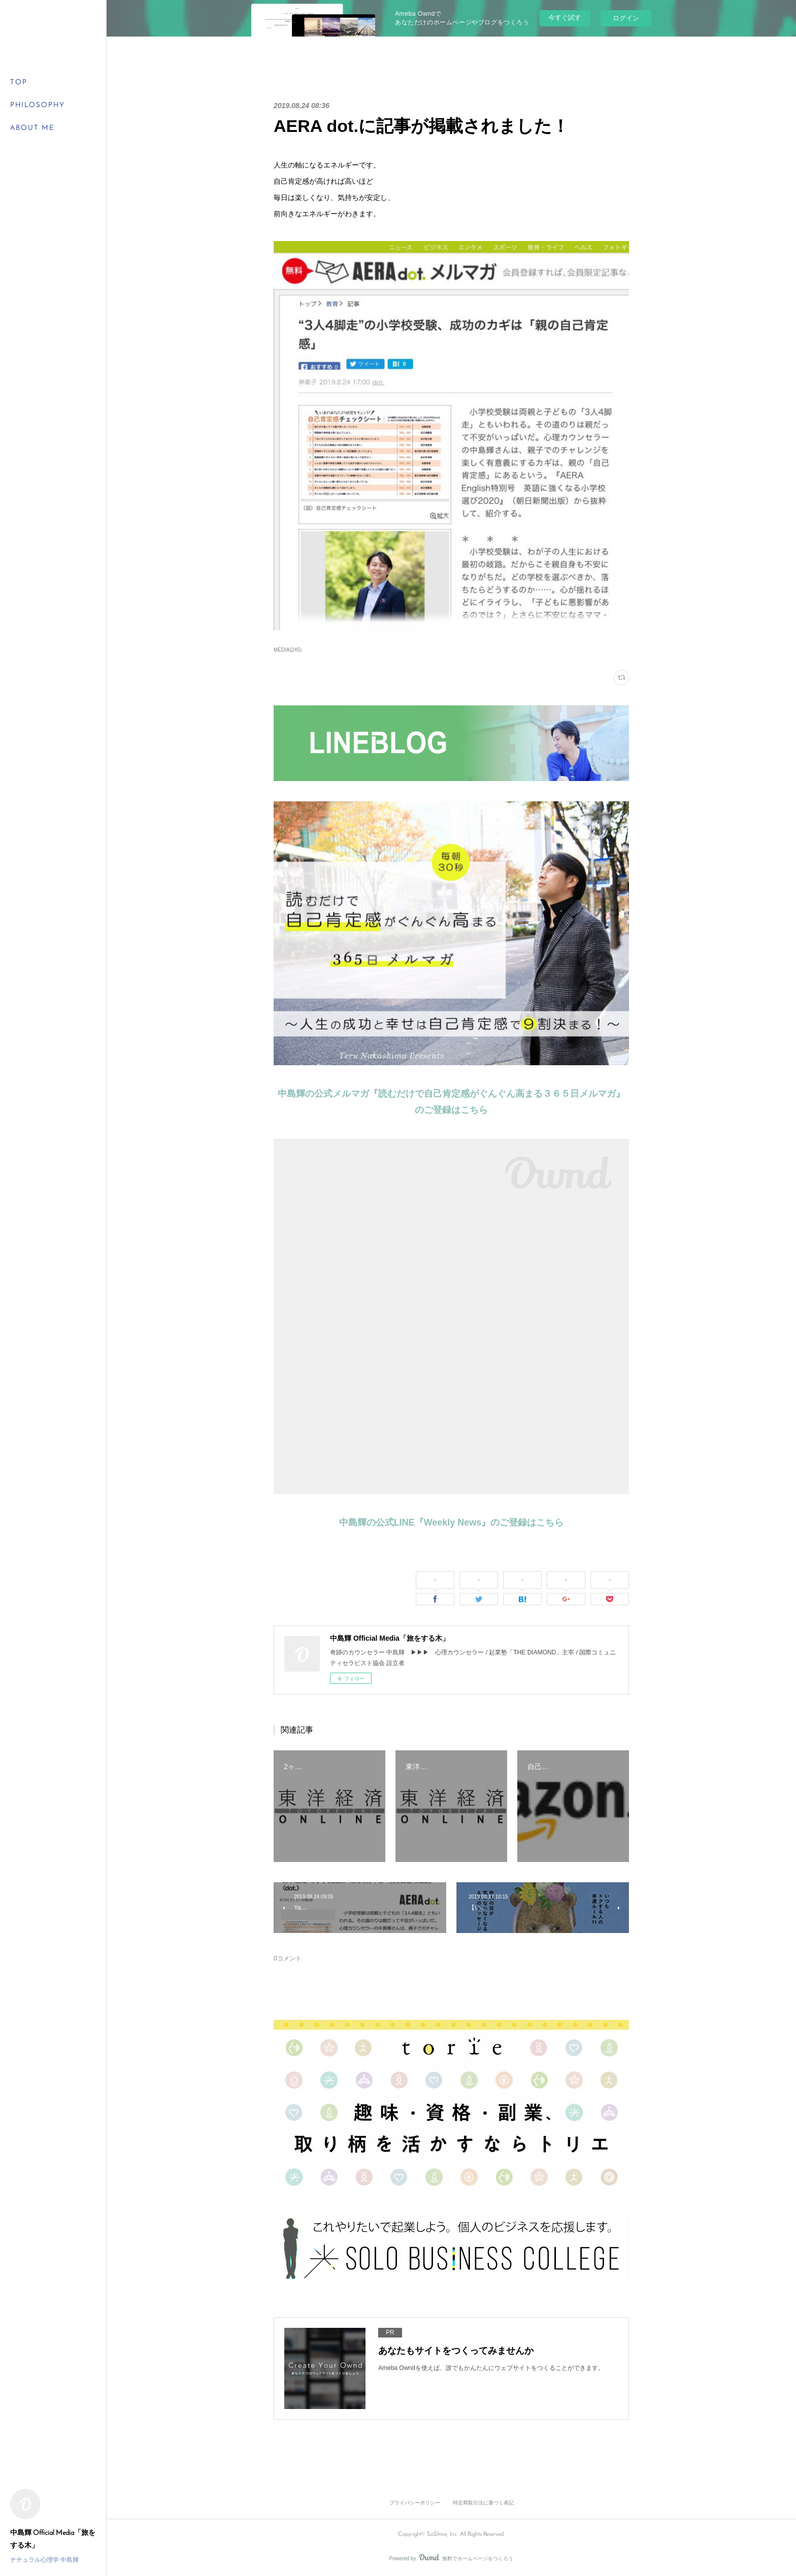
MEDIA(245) (288, 650)
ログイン (626, 18)
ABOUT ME (32, 128)
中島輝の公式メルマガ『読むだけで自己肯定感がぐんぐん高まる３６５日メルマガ (447, 1094)
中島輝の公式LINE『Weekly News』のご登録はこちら (451, 1522)
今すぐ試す (564, 17)
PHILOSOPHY (37, 105)
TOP (18, 82)
